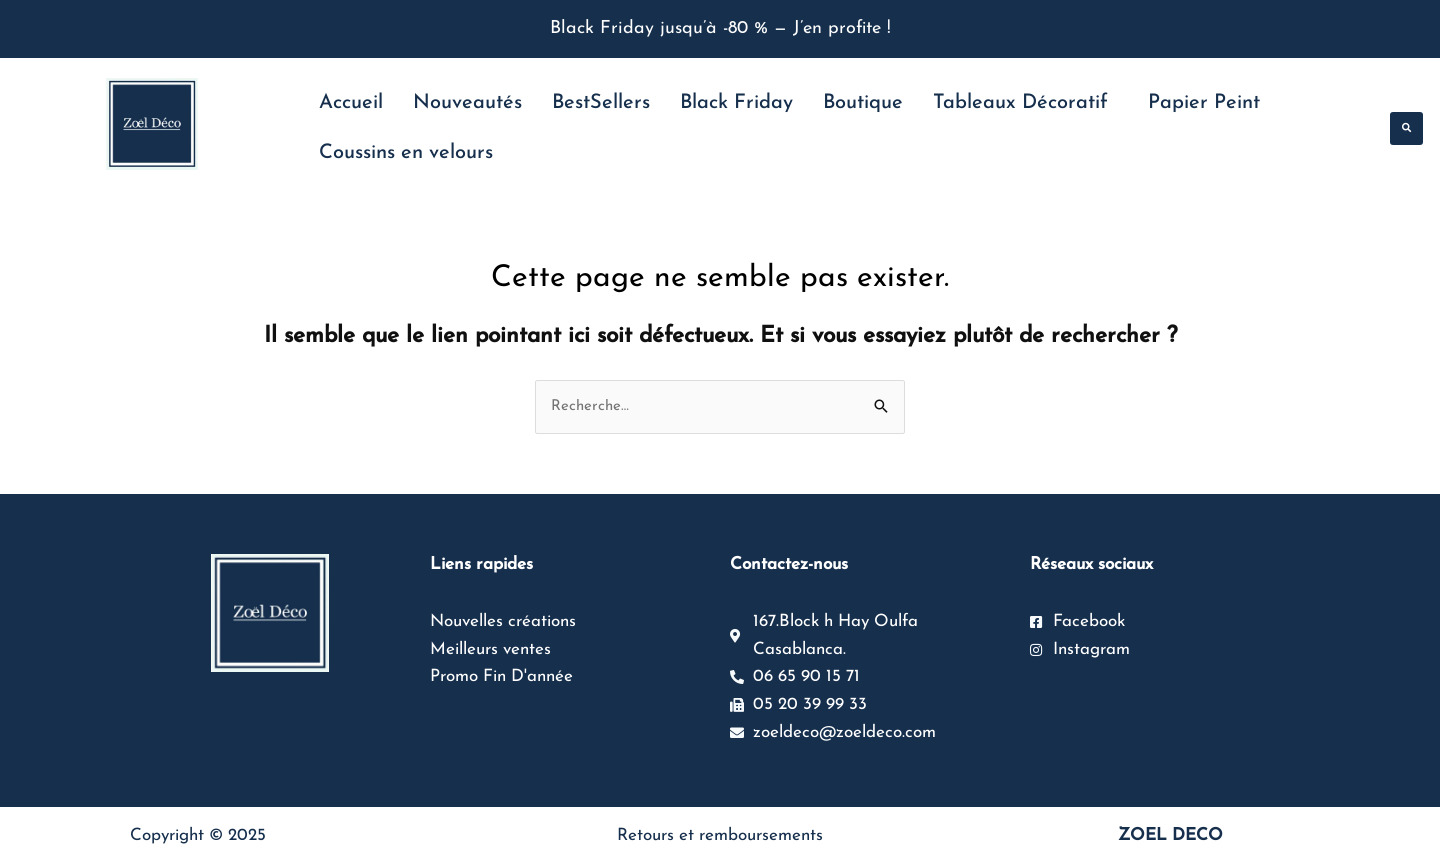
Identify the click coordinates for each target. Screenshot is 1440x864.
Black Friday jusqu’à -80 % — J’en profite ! (720, 28)
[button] (1406, 128)
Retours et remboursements (720, 835)
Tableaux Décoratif (1020, 103)
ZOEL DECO (1170, 835)
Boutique (863, 103)
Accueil (351, 103)
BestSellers (601, 103)
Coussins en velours (406, 153)
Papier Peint (1204, 103)
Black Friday (736, 103)
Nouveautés (467, 103)
